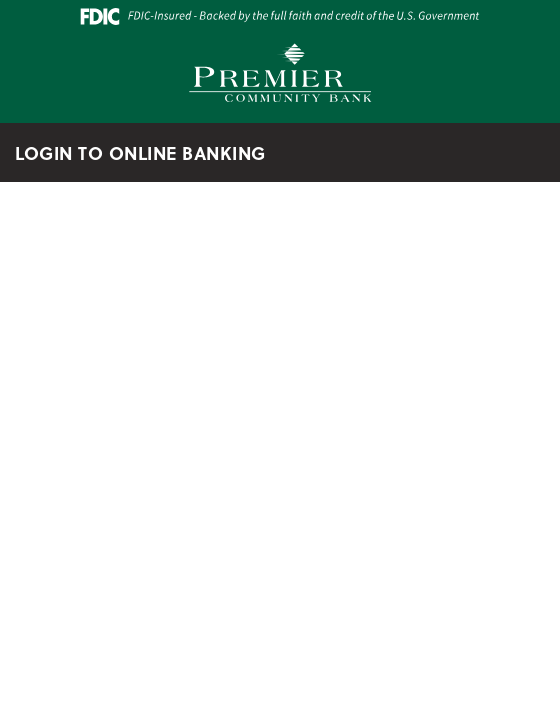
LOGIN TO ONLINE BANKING (152, 152)
